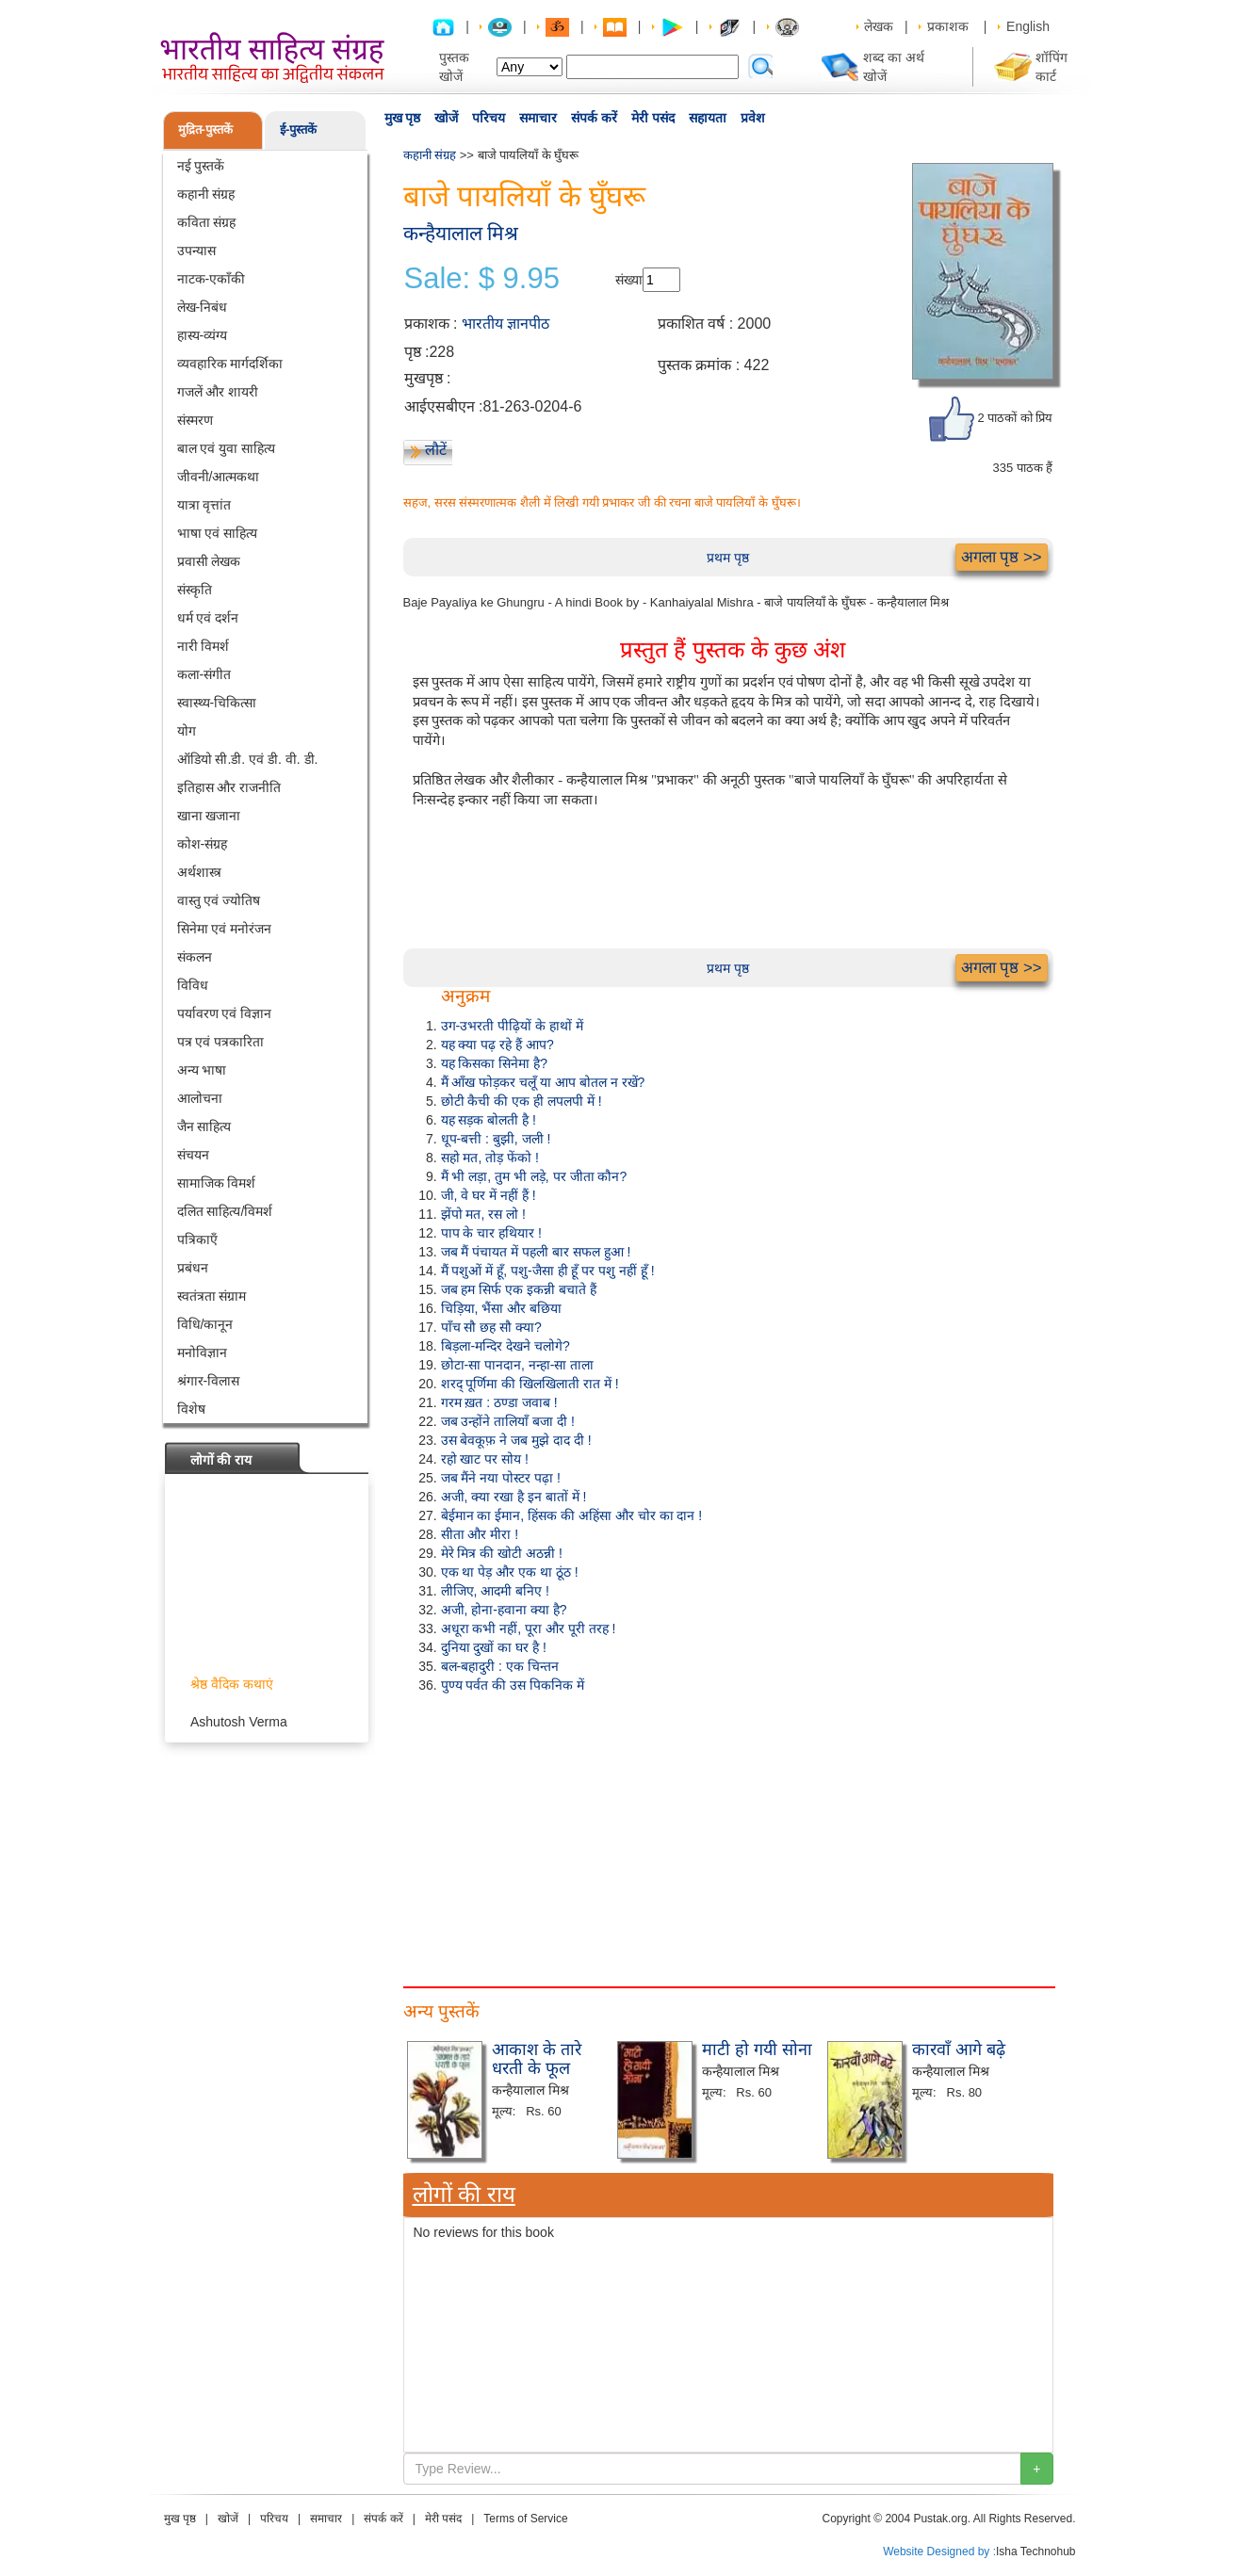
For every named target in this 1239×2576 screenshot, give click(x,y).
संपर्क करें (594, 117)
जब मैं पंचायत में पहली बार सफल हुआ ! (536, 1251)
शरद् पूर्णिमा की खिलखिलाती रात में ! (530, 1383)
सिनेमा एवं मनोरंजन (224, 928)
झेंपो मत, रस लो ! (483, 1214)
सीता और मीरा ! (480, 1534)
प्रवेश (753, 117)
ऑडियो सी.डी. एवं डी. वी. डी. (247, 759)
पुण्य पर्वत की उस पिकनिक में (512, 1685)
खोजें (446, 117)
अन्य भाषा (202, 1069)
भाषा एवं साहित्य (217, 533)
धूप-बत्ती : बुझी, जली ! (496, 1138)
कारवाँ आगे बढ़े (958, 2049)
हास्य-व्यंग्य (202, 335)
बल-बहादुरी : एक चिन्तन (500, 1666)
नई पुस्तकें (201, 165)
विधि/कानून (205, 1324)
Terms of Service (525, 2518)
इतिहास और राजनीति (229, 787)
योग (186, 730)
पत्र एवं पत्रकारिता (221, 1041)
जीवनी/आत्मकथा (218, 476)
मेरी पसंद (653, 117)
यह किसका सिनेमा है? (494, 1063)
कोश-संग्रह (202, 843)
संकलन (194, 956)
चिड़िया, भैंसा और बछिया (501, 1308)
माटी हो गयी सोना (757, 2049)
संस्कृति (194, 589)
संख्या (629, 279)
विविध (192, 985)
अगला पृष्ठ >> (1001, 557)
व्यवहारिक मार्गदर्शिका (230, 363)
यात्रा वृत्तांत (204, 504)
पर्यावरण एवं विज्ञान (224, 1013)
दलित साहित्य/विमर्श (225, 1211)
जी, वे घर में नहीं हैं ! (488, 1195)
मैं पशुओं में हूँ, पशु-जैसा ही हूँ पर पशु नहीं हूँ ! (548, 1270)
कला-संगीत (204, 674)
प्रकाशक (948, 26)
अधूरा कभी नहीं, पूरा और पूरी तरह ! (528, 1628)
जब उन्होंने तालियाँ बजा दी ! (508, 1421)
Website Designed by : (939, 2551)
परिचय (488, 117)
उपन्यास (196, 250)
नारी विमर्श (203, 646)
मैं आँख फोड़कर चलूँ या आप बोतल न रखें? (543, 1082)
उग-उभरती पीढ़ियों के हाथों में (512, 1025)
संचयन (193, 1154)
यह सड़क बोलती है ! (488, 1119)
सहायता (707, 117)
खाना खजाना (209, 815)
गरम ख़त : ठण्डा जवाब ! (499, 1402)
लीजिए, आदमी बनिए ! (495, 1590)
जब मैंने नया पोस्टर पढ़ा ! (501, 1477)
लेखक (878, 26)
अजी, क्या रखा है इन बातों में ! (514, 1496)
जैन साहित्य (204, 1126)
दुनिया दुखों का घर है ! (493, 1647)
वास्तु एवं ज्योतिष (219, 900)
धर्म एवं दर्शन (208, 617)
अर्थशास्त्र (199, 872)
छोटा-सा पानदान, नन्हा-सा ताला (518, 1364)
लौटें (436, 450)
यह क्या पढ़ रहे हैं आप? (497, 1044)
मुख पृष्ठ (402, 117)
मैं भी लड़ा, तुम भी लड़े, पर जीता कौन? (534, 1176)
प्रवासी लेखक (209, 561)
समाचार (538, 117)
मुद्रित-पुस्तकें (205, 129)
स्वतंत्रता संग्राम (212, 1296)
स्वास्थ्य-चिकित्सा (217, 702)
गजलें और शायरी (218, 391)
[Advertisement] (728, 1836)
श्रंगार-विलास (208, 1380)
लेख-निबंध (202, 307)
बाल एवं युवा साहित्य (226, 448)
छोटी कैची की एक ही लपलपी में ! (521, 1101)
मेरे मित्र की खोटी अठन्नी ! (501, 1553)
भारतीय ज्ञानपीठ (505, 324)
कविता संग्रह (206, 222)
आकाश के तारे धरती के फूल (536, 2059)
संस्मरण (195, 420)
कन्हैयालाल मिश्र (461, 233)
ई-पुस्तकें (298, 129)
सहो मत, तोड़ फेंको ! (490, 1157)
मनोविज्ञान (202, 1352)
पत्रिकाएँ (197, 1239)
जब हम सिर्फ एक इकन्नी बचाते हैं (518, 1289)
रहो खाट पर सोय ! (485, 1458)
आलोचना (199, 1098)
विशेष (191, 1409)
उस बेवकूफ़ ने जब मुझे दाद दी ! (516, 1440)
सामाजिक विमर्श (216, 1183)
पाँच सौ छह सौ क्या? (491, 1327)
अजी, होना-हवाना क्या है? (504, 1609)
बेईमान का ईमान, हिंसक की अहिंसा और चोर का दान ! (572, 1515)
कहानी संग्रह (206, 194)
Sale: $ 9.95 (482, 279)
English (1028, 26)
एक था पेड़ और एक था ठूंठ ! (510, 1572)
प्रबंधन (192, 1267)
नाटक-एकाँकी (211, 278)
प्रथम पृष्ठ (728, 557)
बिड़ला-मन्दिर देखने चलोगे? (505, 1345)
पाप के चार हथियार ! (491, 1232)
